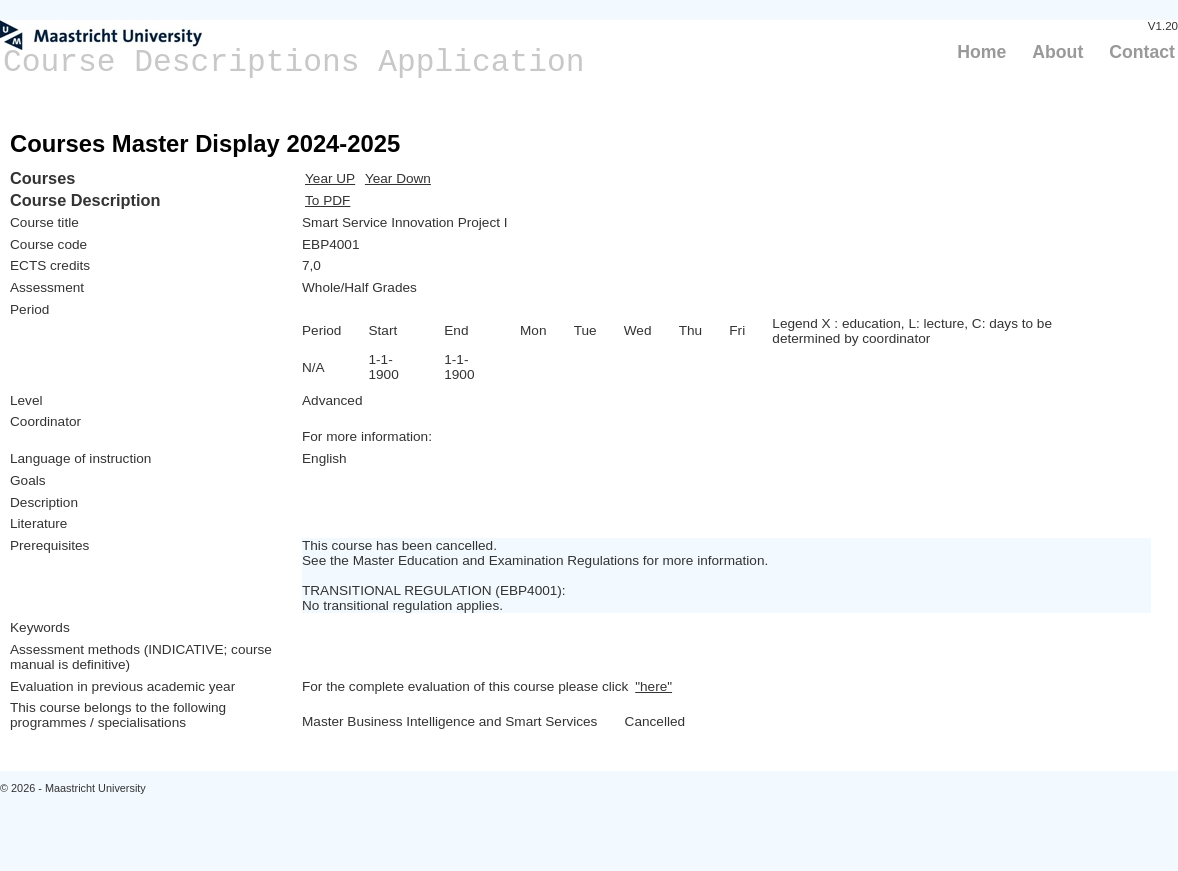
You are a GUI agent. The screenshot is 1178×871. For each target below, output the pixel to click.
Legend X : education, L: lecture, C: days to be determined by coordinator (912, 331)
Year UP (330, 178)
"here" (653, 686)
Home (981, 52)
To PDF (327, 200)
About (1057, 52)
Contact (1142, 52)
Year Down (398, 178)
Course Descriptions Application (294, 62)
